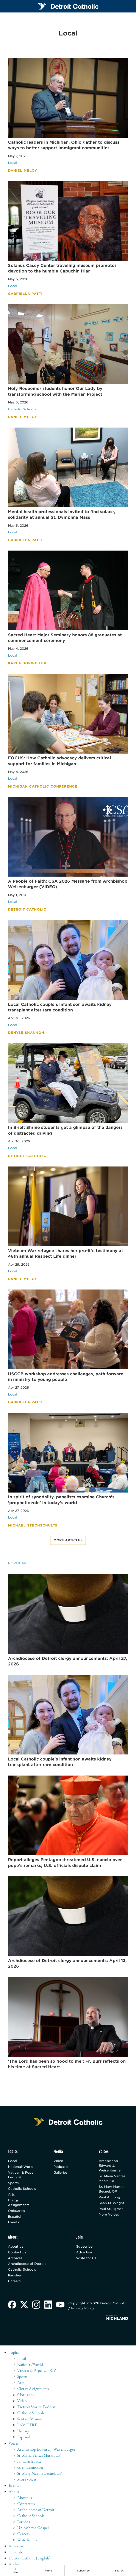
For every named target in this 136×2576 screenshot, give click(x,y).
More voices (27, 2484)
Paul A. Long (109, 2201)
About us (15, 2251)
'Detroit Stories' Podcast (36, 2411)
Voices (14, 2448)
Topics (14, 2357)
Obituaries (16, 2215)
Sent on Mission (30, 2424)
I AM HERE (27, 2430)
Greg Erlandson (30, 2472)
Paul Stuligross (111, 2213)
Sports (13, 2186)
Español (15, 2221)
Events (13, 2226)
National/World (21, 2170)
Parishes (15, 2280)
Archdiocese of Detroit (27, 2268)
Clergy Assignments (19, 2206)
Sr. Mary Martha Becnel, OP (112, 2192)
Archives (15, 2262)
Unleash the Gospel (33, 2532)
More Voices (109, 2219)
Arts (11, 2198)
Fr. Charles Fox (29, 2466)
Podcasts (61, 2170)
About (14, 2496)
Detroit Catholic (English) (30, 2562)
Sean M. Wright (112, 2207)
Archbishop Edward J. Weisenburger (110, 2169)
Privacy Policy (83, 2313)
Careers (14, 2286)
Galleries (60, 2176)
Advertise (84, 2257)
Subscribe (84, 2251)
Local (12, 2164)
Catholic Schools (22, 2192)
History (23, 2436)
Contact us (17, 2257)
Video (58, 2164)
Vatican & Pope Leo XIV (21, 2178)
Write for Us (86, 2262)
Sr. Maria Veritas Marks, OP (112, 2182)
